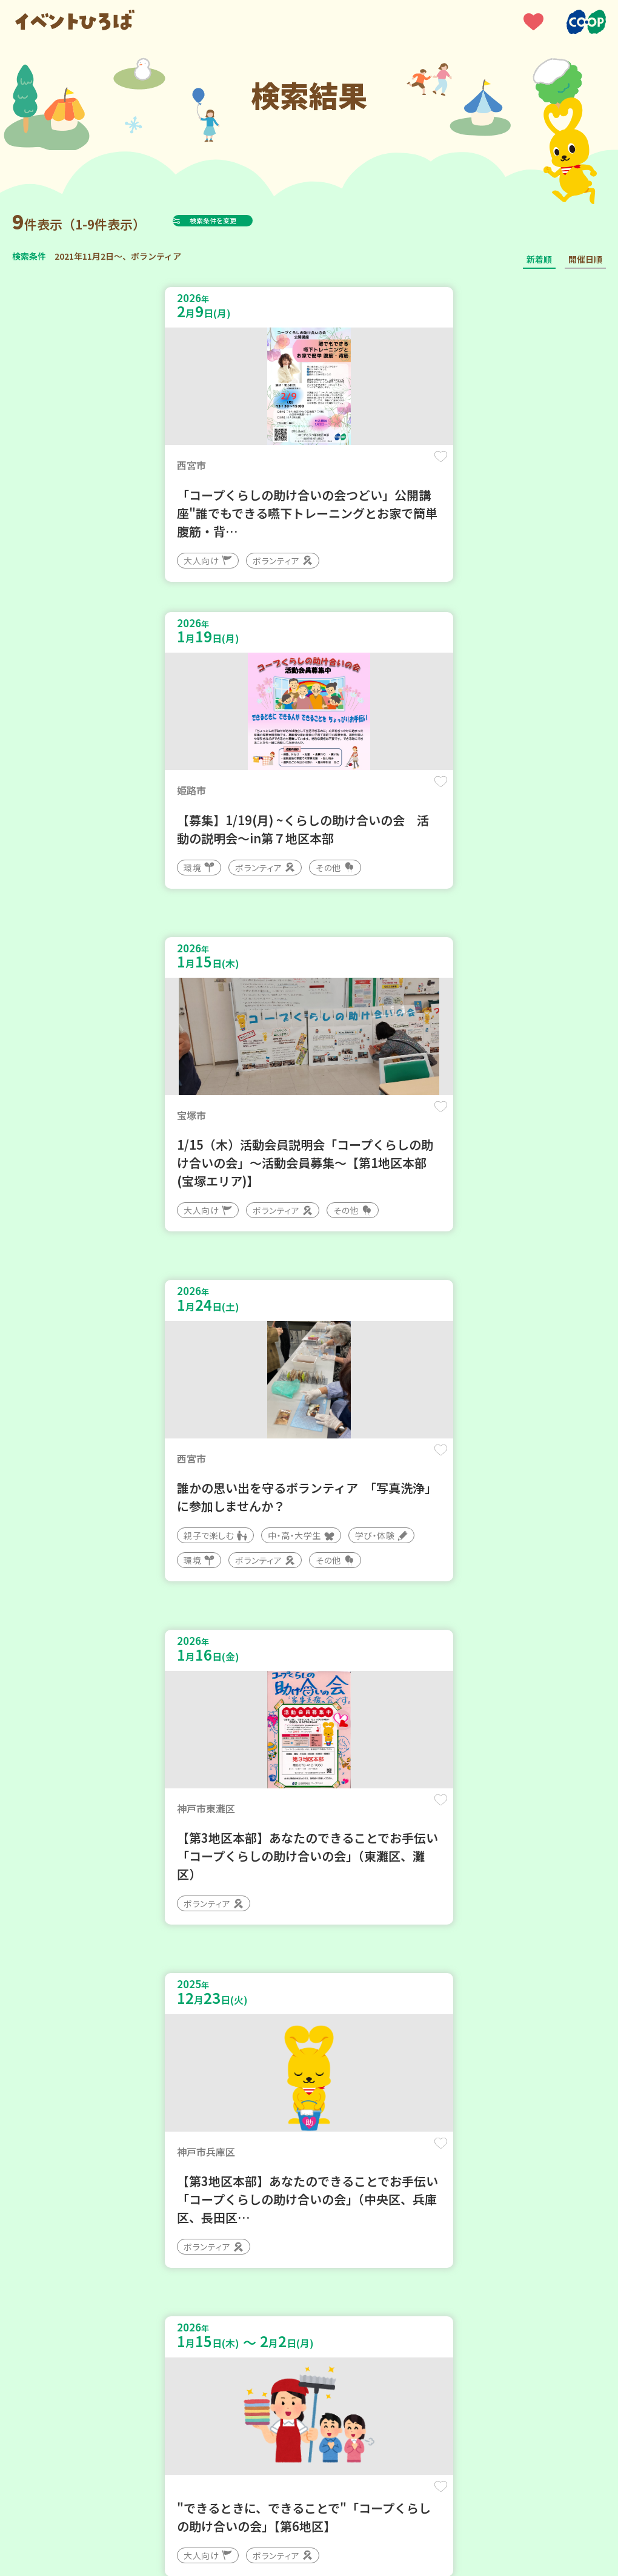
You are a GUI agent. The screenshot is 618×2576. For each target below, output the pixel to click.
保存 (273, 467)
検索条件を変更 (243, 220)
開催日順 (585, 259)
